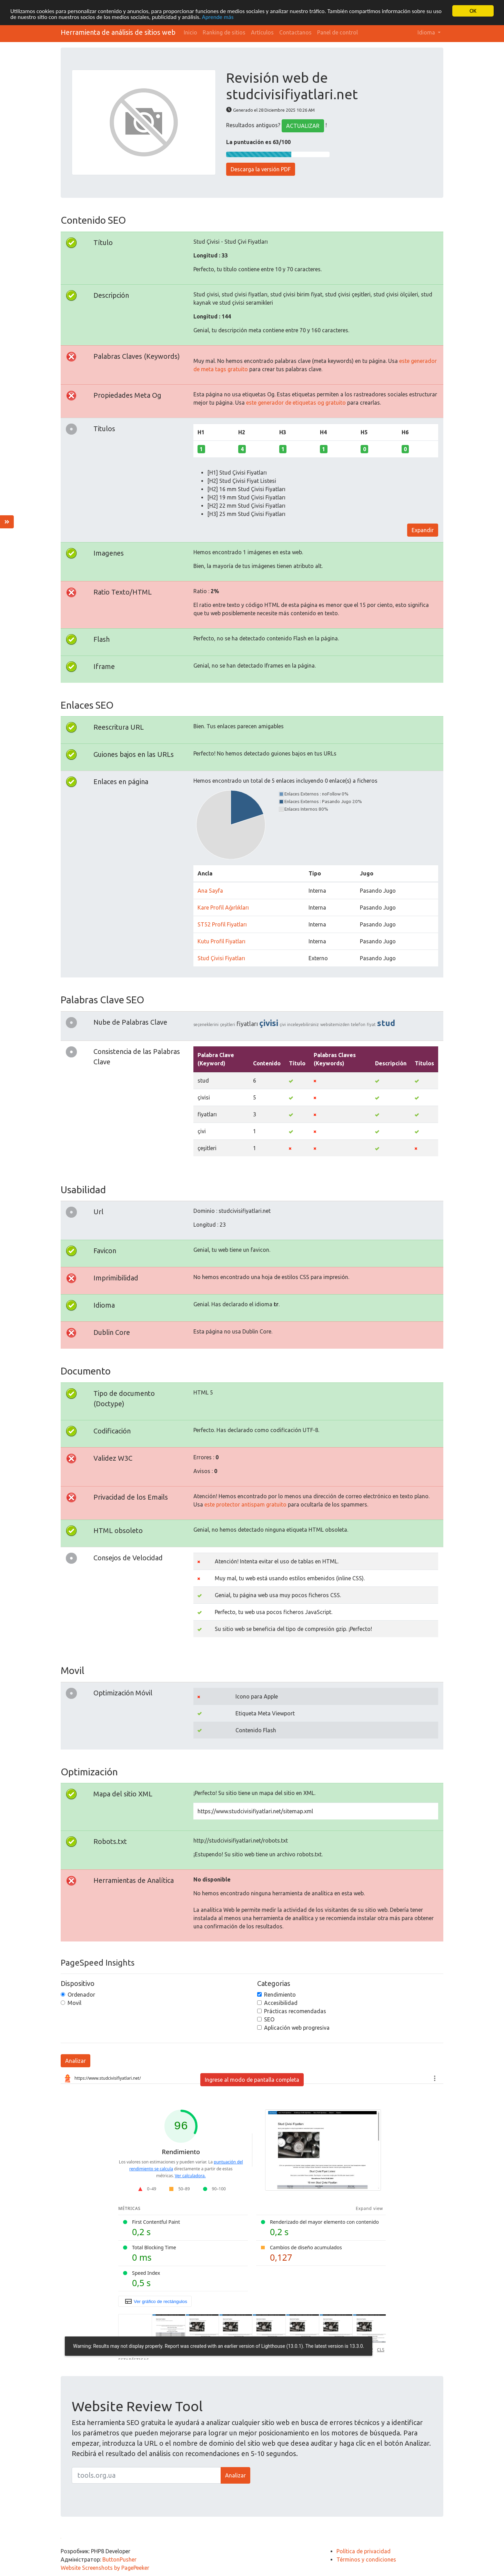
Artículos (262, 32)
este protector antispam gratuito (245, 1504)
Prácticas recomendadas (295, 2011)
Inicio (190, 32)
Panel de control (337, 32)
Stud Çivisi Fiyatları (221, 958)
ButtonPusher (119, 2559)
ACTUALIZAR (303, 126)
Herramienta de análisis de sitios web (118, 32)
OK (473, 10)
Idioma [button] (426, 32)
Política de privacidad (363, 2551)
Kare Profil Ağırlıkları (223, 907)
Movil (74, 2003)
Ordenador (81, 1994)
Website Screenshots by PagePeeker (105, 2568)
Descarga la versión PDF (261, 169)
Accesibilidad (281, 2003)
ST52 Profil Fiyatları (222, 924)
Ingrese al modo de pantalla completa (252, 2080)
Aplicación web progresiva (297, 2028)
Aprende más (217, 16)
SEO (269, 2019)
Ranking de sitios (224, 32)
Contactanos (295, 32)
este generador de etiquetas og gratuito (296, 402)
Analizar (75, 2061)
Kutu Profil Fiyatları (221, 941)
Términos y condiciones (366, 2559)
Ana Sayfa (210, 891)
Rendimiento (280, 1994)
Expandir (423, 530)
